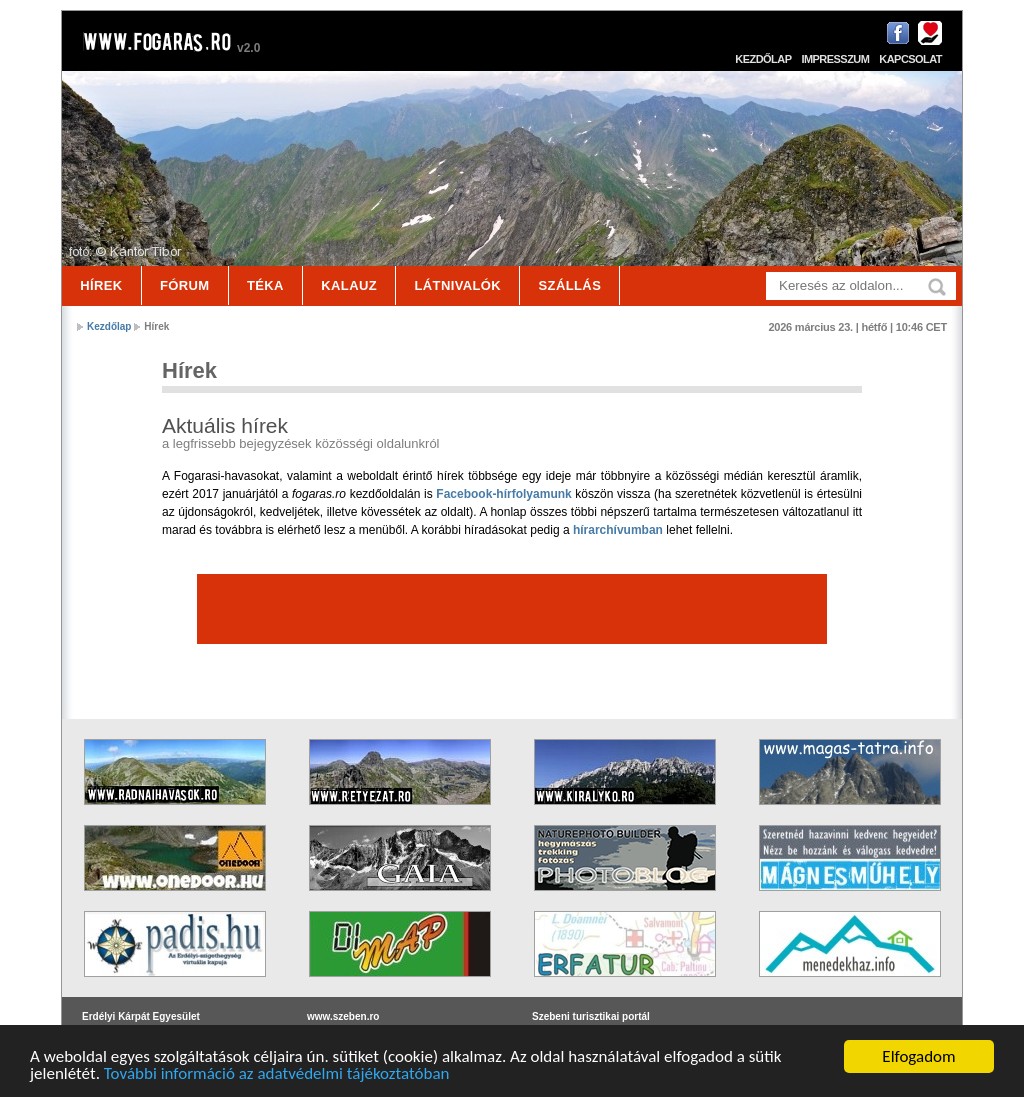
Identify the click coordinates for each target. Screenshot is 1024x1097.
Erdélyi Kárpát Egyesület (141, 1016)
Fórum (185, 285)
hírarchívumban (618, 530)
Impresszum (835, 59)
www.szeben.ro (343, 1016)
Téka (265, 285)
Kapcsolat (910, 59)
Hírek (101, 285)
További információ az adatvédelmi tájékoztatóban (277, 1076)
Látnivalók (457, 285)
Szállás (570, 285)
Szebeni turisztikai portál (591, 1016)
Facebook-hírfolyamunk (503, 494)
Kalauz (349, 285)
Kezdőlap (763, 59)
